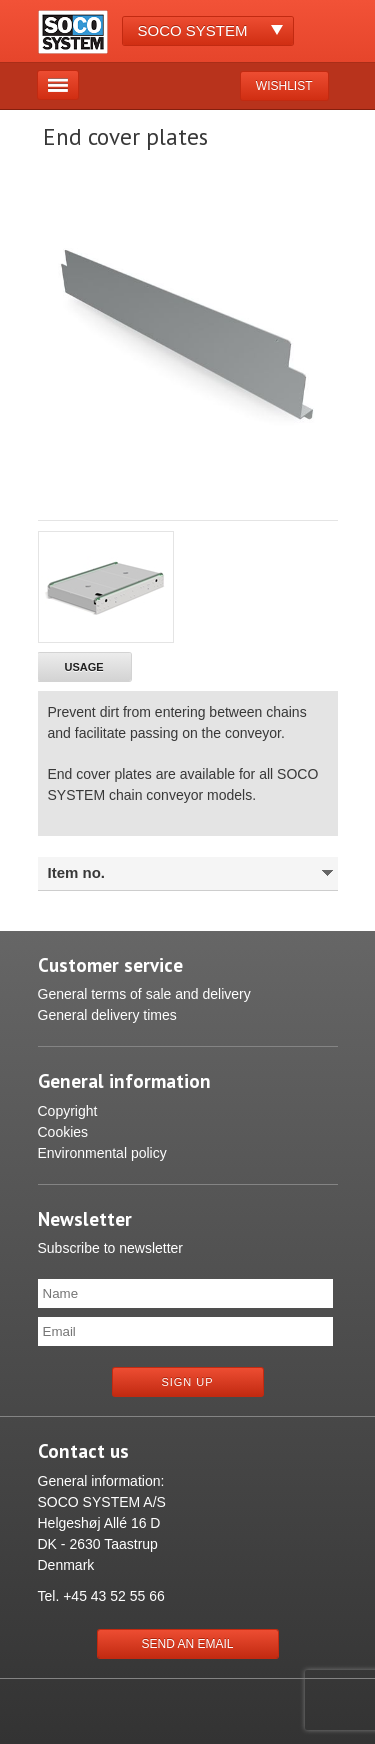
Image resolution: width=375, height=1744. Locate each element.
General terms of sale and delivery (144, 994)
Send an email (187, 1644)
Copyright (68, 1111)
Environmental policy (102, 1153)
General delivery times (107, 1015)
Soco (193, 30)
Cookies (63, 1132)
